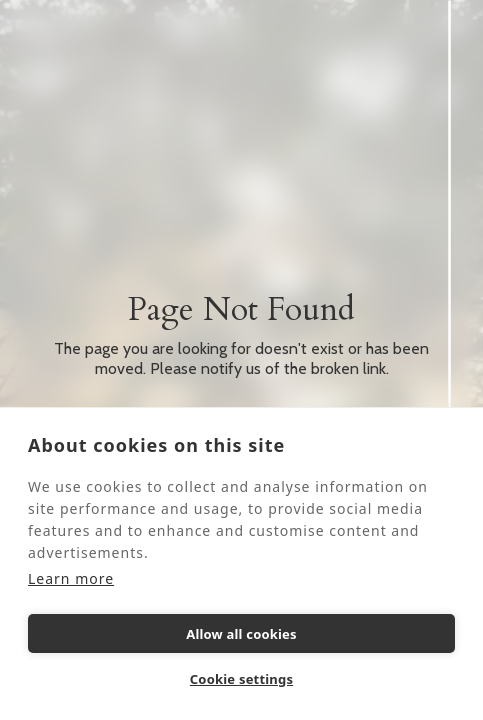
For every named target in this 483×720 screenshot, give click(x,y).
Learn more (71, 578)
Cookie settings (241, 679)
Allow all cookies (241, 634)
